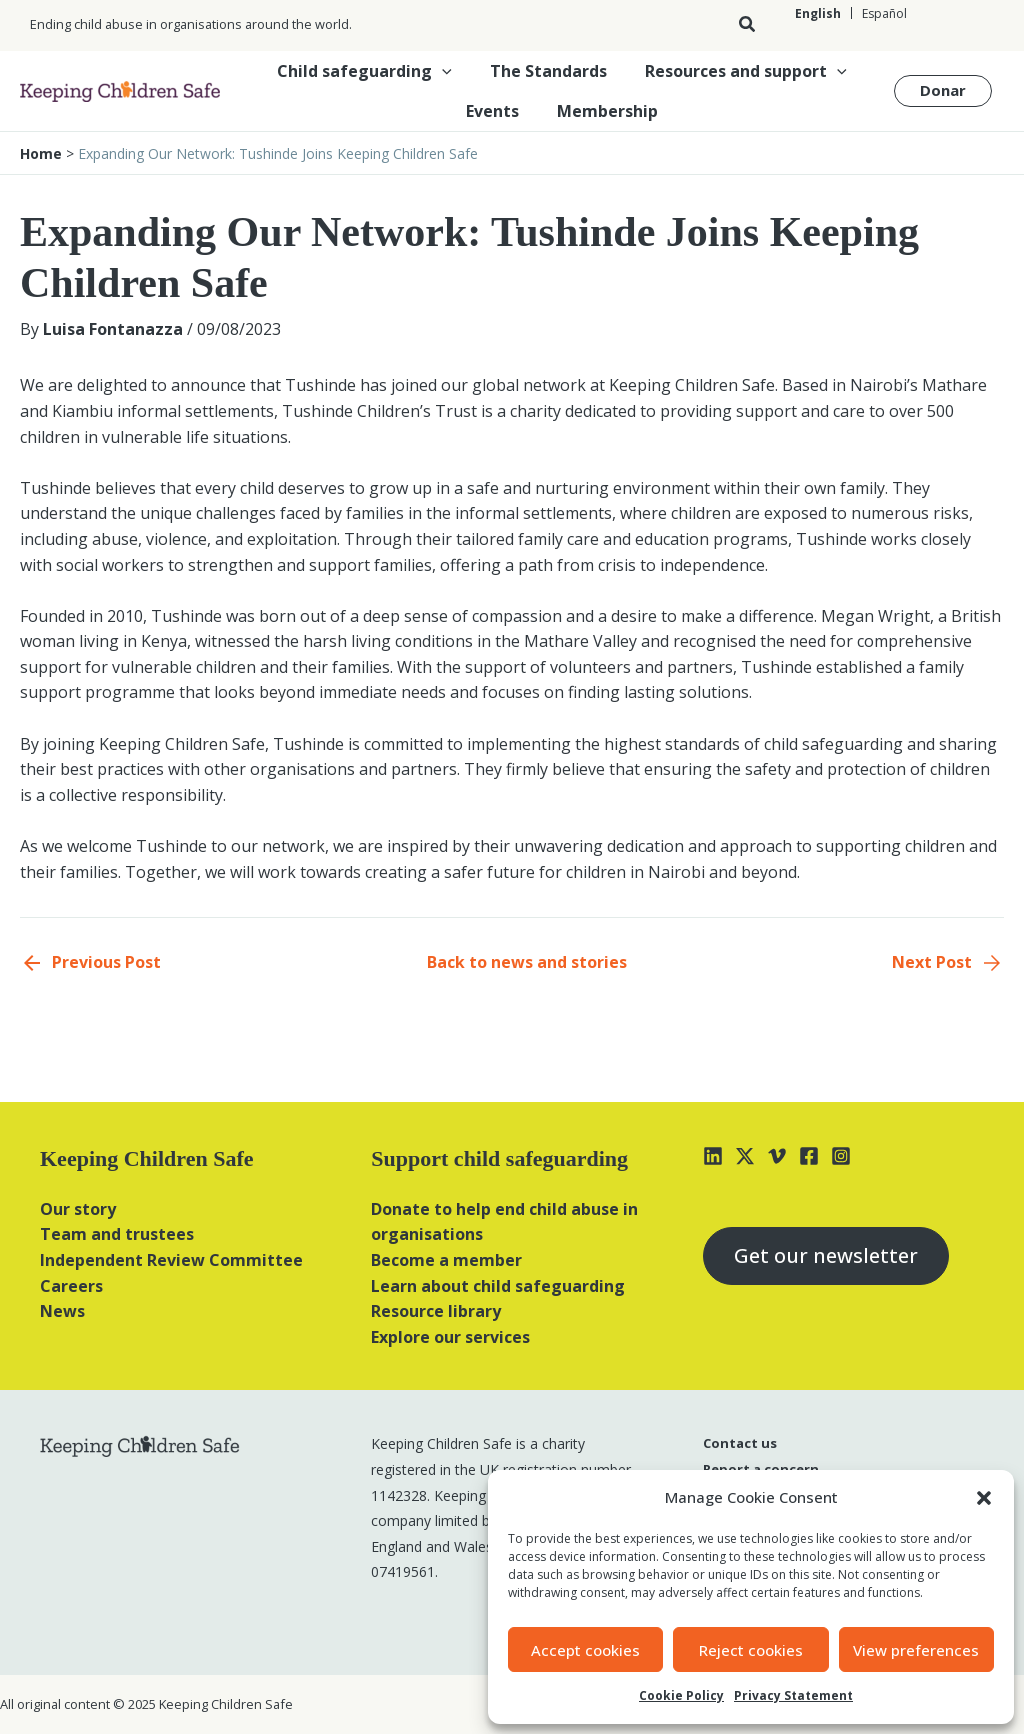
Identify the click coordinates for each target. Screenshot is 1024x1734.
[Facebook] (809, 1156)
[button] (984, 1498)
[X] (745, 1156)
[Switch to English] (818, 13)
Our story (78, 1209)
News (62, 1311)
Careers (71, 1286)
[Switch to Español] (884, 13)
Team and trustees (117, 1234)
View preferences (916, 1650)
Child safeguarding (370, 71)
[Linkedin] (713, 1156)
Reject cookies (751, 1650)
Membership (604, 111)
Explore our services (450, 1337)
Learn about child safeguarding (498, 1286)
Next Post (932, 962)
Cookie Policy (681, 1695)
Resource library (436, 1311)
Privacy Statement (793, 1695)
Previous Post (106, 962)
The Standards (548, 71)
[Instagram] (841, 1156)
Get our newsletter (826, 1255)
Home (41, 153)
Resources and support (740, 71)
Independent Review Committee (171, 1260)
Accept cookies (585, 1650)
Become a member (446, 1260)
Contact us (740, 1443)
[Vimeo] (777, 1156)
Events (495, 111)
